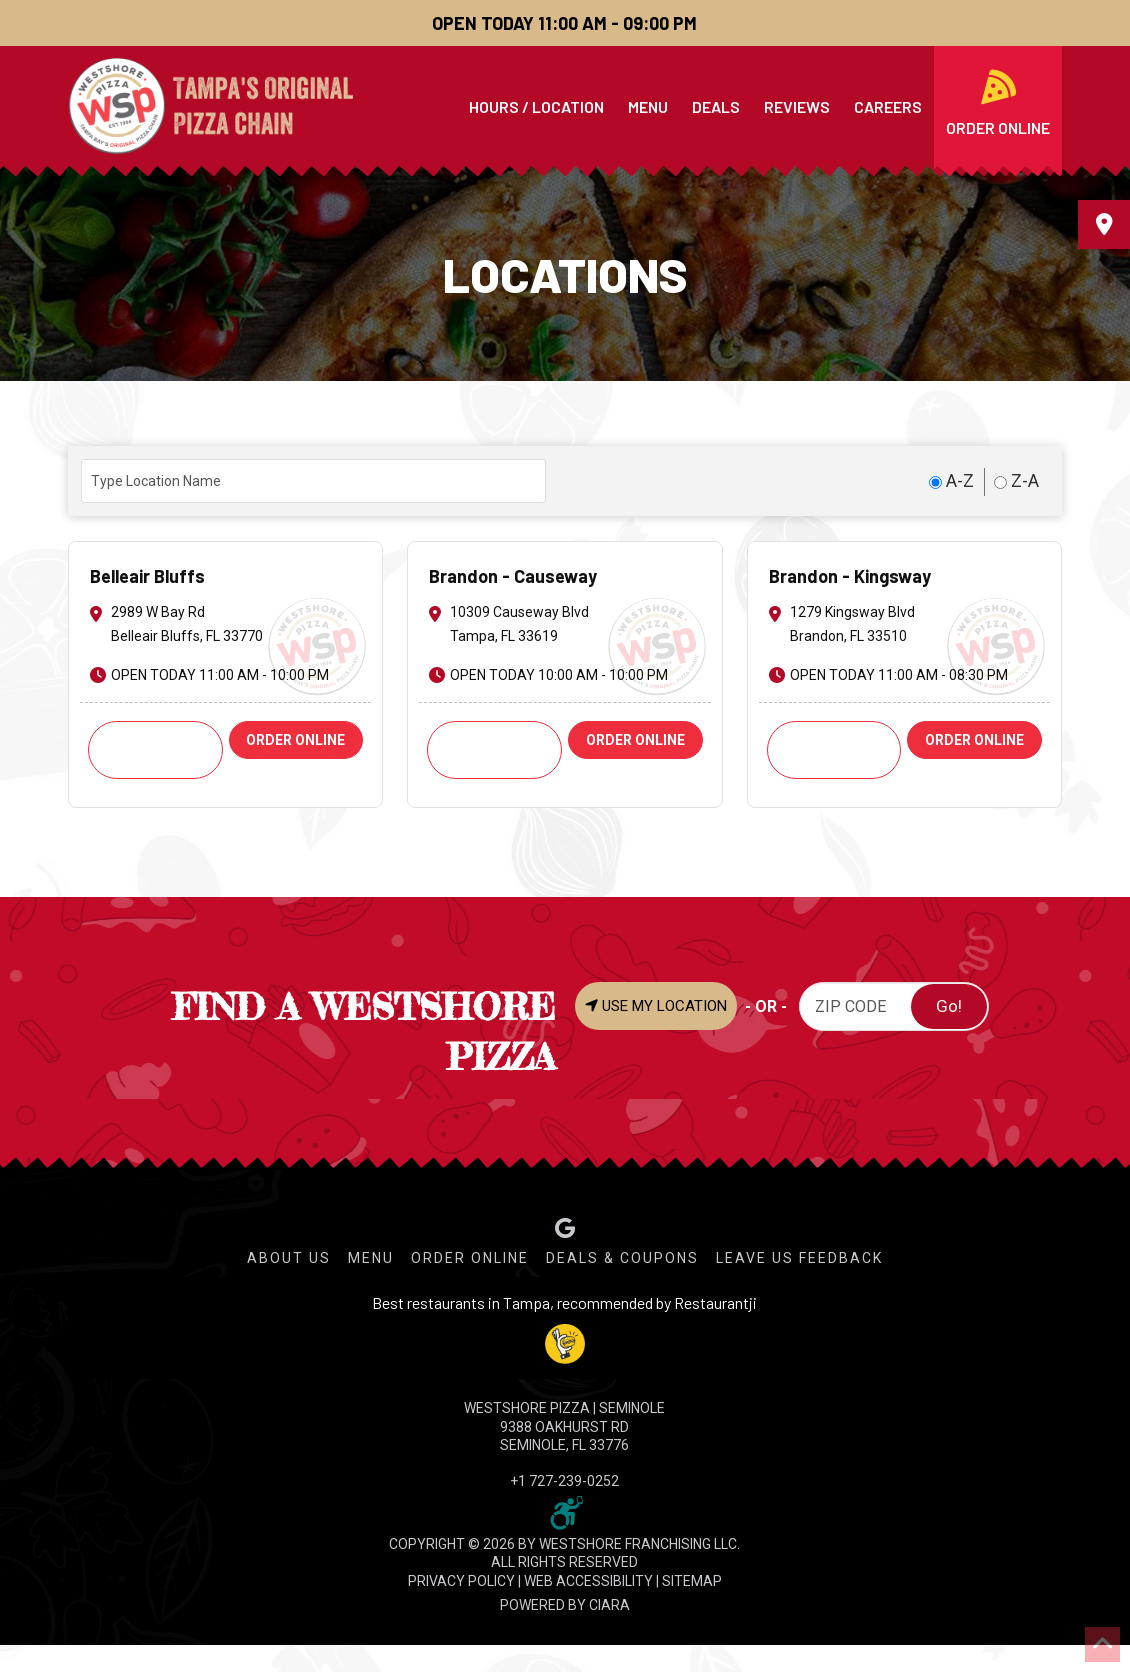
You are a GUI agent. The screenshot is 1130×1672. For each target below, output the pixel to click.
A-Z (951, 480)
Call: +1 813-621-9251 (495, 750)
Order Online (470, 1258)
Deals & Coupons (622, 1258)
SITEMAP (692, 1581)
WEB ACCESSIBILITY (588, 1581)
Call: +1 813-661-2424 (834, 750)
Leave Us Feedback (799, 1258)
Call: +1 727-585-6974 (155, 750)
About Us (289, 1258)
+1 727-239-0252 (564, 1481)
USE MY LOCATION (656, 1006)
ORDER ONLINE (295, 740)
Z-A (1016, 480)
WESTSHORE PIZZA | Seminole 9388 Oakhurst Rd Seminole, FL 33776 (564, 1426)
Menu (371, 1258)
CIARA (609, 1605)
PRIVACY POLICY (461, 1581)
